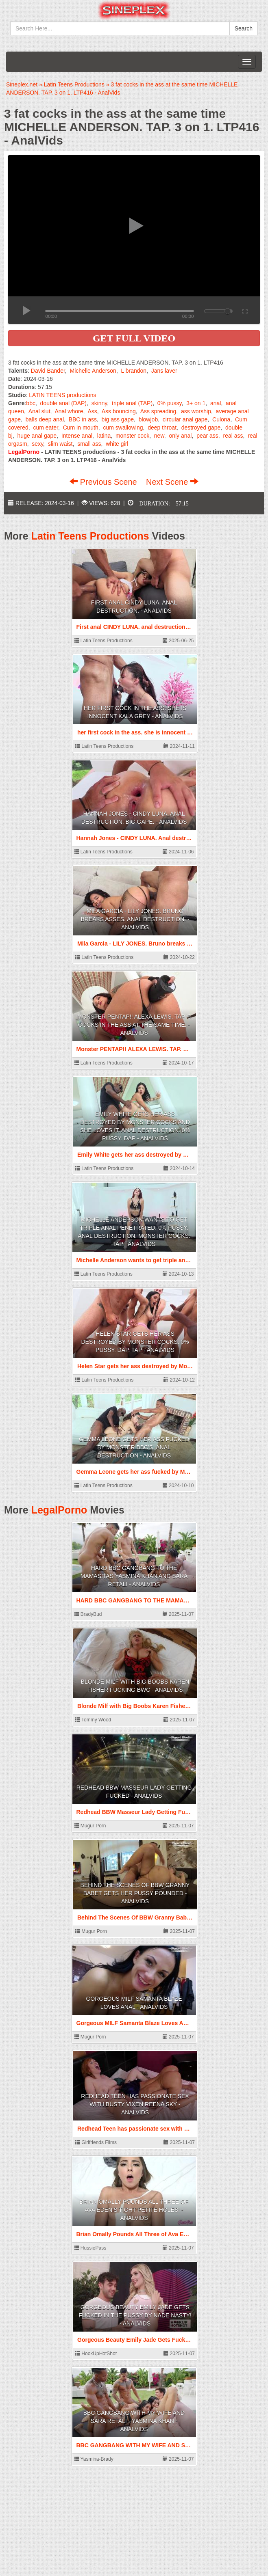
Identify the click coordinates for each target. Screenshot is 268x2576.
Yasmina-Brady (93, 2459)
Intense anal (76, 435)
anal (215, 403)
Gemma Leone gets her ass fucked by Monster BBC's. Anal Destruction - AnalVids (134, 1447)
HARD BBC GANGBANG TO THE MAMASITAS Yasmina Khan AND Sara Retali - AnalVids (134, 1576)
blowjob (148, 419)
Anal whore (68, 411)
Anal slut (39, 411)
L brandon (134, 370)
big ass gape (118, 419)
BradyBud (88, 1614)
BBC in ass (83, 419)
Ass (92, 411)
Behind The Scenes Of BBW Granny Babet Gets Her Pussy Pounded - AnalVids (135, 1893)
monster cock (132, 435)
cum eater (45, 427)
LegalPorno (59, 1510)
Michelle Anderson (93, 370)
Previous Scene (104, 481)
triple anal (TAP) (132, 403)
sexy (37, 443)
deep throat (162, 427)
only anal (180, 435)
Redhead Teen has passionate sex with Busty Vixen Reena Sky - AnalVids (135, 2104)
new (159, 435)
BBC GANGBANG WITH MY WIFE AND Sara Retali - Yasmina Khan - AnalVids (134, 2421)
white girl (117, 443)
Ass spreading (158, 411)
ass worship (196, 411)
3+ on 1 (195, 403)
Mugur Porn (90, 1826)
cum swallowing (123, 427)
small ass (89, 443)
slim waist (60, 443)
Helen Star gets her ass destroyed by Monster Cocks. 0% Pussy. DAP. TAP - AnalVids (135, 1341)
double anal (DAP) (63, 403)
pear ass (207, 435)
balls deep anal (45, 419)
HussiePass (90, 2248)
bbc (30, 403)
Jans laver (164, 370)
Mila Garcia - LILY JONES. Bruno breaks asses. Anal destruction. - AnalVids (135, 919)
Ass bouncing (119, 411)
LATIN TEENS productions (62, 395)
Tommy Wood (93, 1720)
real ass (233, 435)
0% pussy (169, 403)
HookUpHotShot (96, 2353)
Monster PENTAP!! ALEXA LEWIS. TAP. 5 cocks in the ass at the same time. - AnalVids (134, 1024)
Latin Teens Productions (90, 536)
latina (104, 435)
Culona (221, 419)
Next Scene (172, 481)
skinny (99, 403)
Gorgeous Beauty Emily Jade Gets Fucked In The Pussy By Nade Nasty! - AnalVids (135, 2315)
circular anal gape (185, 419)
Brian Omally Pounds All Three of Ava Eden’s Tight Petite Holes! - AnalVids (134, 2209)
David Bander (48, 370)
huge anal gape (37, 435)
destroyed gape (201, 427)
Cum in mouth (80, 427)
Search (244, 28)
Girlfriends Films (96, 2142)
